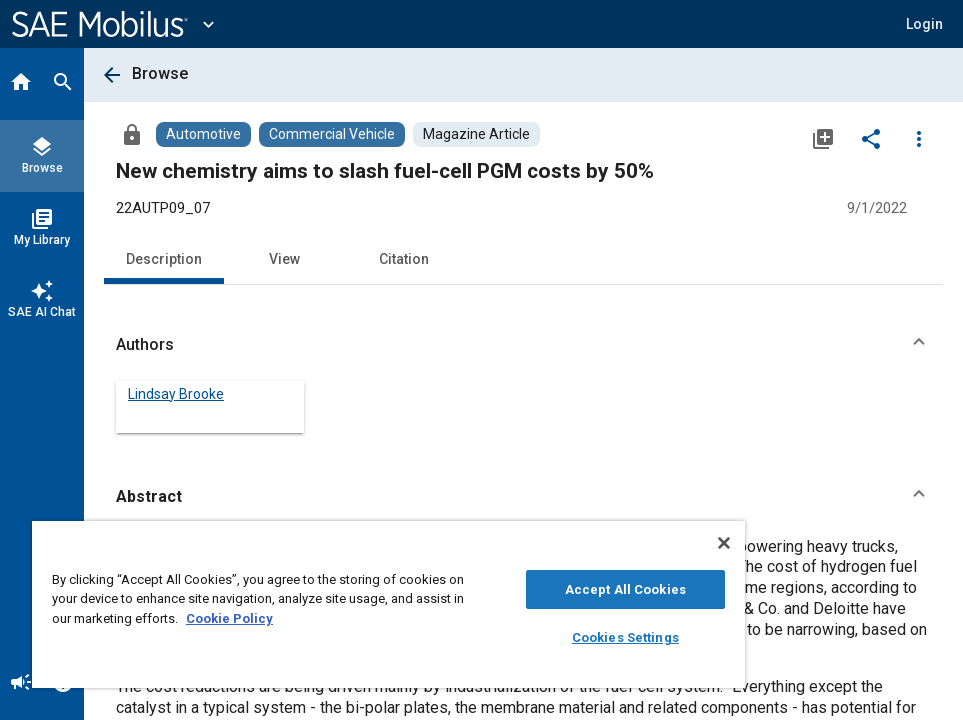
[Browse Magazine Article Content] (476, 134)
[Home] (21, 84)
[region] (388, 604)
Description (164, 259)
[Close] (724, 543)
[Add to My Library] (823, 138)
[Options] (919, 138)
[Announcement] (21, 684)
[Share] (871, 138)
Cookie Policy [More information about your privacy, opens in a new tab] (229, 618)
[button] (924, 24)
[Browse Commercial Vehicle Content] (332, 134)
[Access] (132, 134)
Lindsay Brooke (176, 394)
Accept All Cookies (625, 589)
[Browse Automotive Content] (203, 134)
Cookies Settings (625, 637)
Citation (404, 259)
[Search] (63, 84)
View (284, 259)
